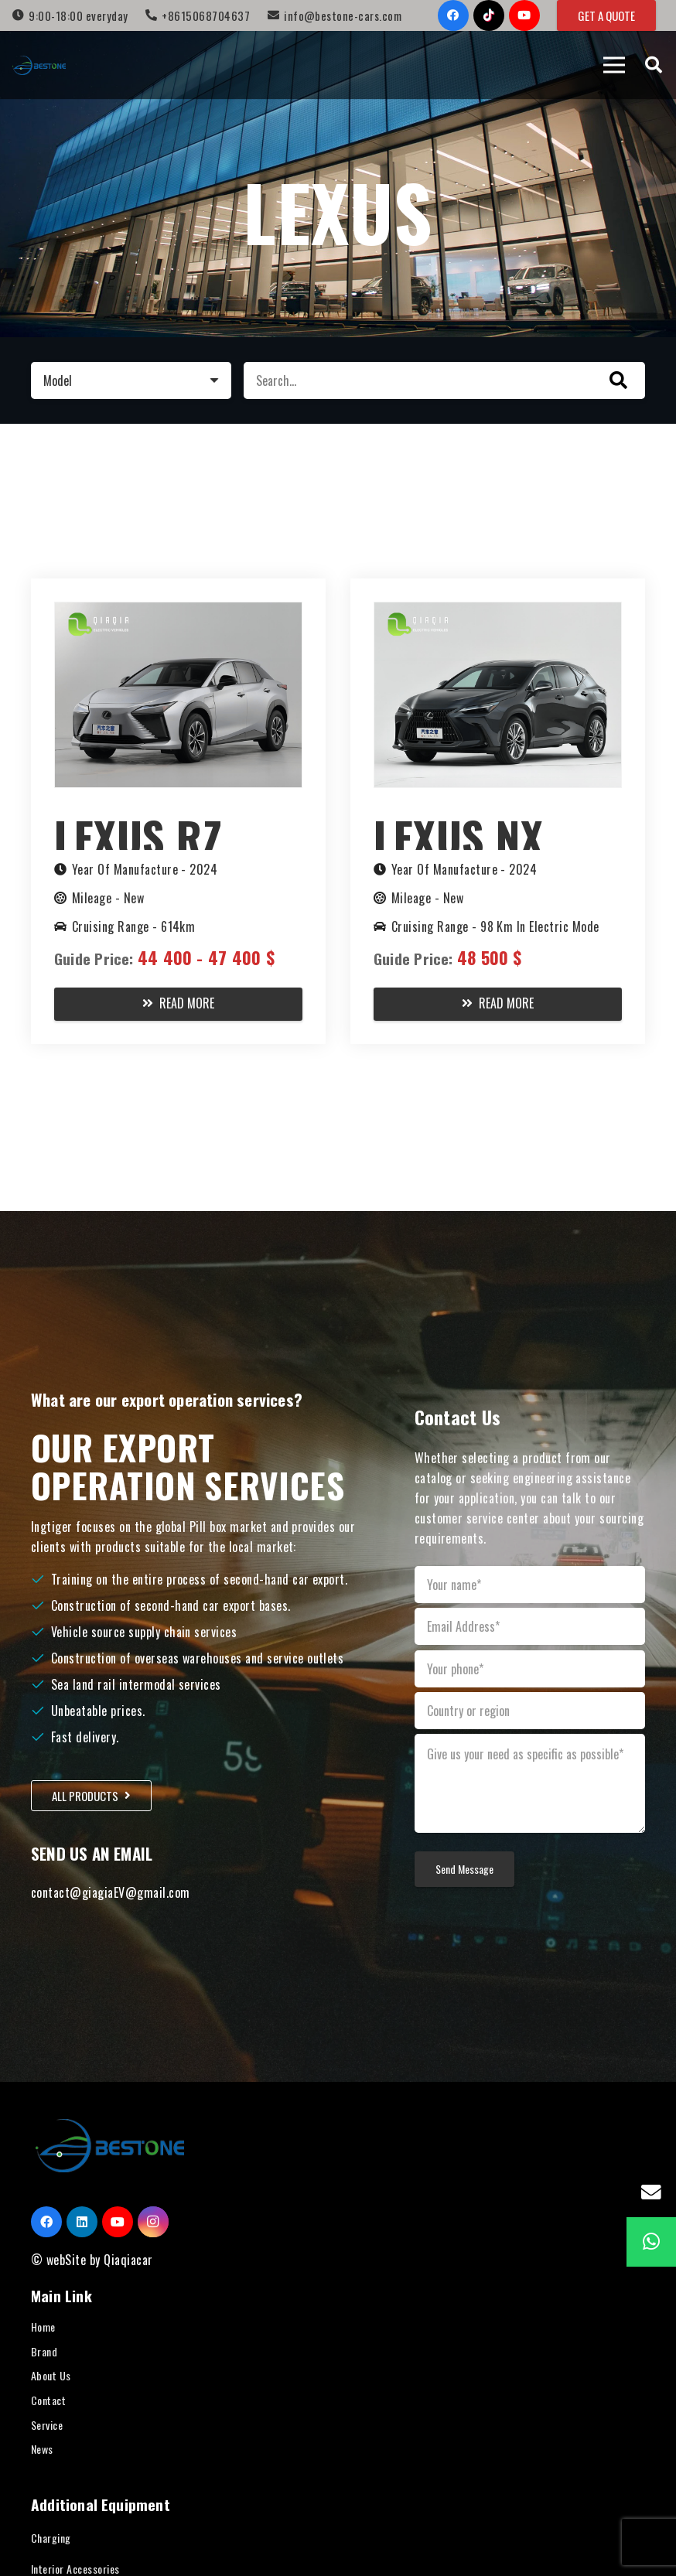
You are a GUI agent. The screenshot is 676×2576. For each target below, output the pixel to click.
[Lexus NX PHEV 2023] (498, 611)
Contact (48, 2400)
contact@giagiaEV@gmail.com (110, 1892)
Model (57, 380)
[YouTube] (524, 15)
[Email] (651, 2192)
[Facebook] (453, 15)
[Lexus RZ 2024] (178, 611)
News (42, 2449)
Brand (44, 2351)
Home (43, 2326)
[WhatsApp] (651, 2242)
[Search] (653, 65)
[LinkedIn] (82, 2221)
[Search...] (444, 380)
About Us (51, 2375)
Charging (51, 2538)
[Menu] (614, 65)
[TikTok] (488, 15)
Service (47, 2425)
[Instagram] (153, 2221)
